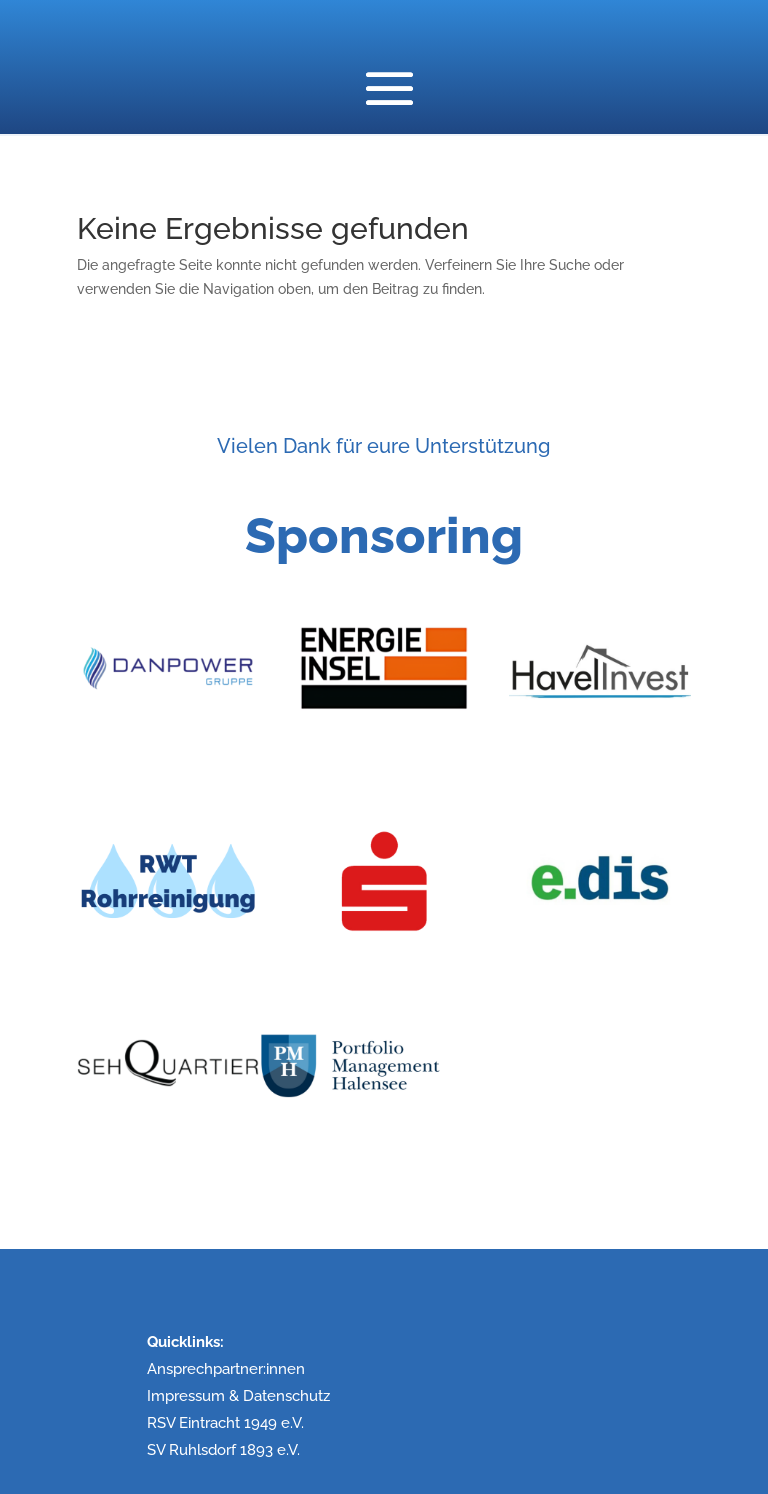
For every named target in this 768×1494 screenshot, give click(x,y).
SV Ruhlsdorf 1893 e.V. (223, 1450)
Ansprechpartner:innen (226, 1369)
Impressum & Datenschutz (238, 1396)
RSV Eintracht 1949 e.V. (225, 1423)
